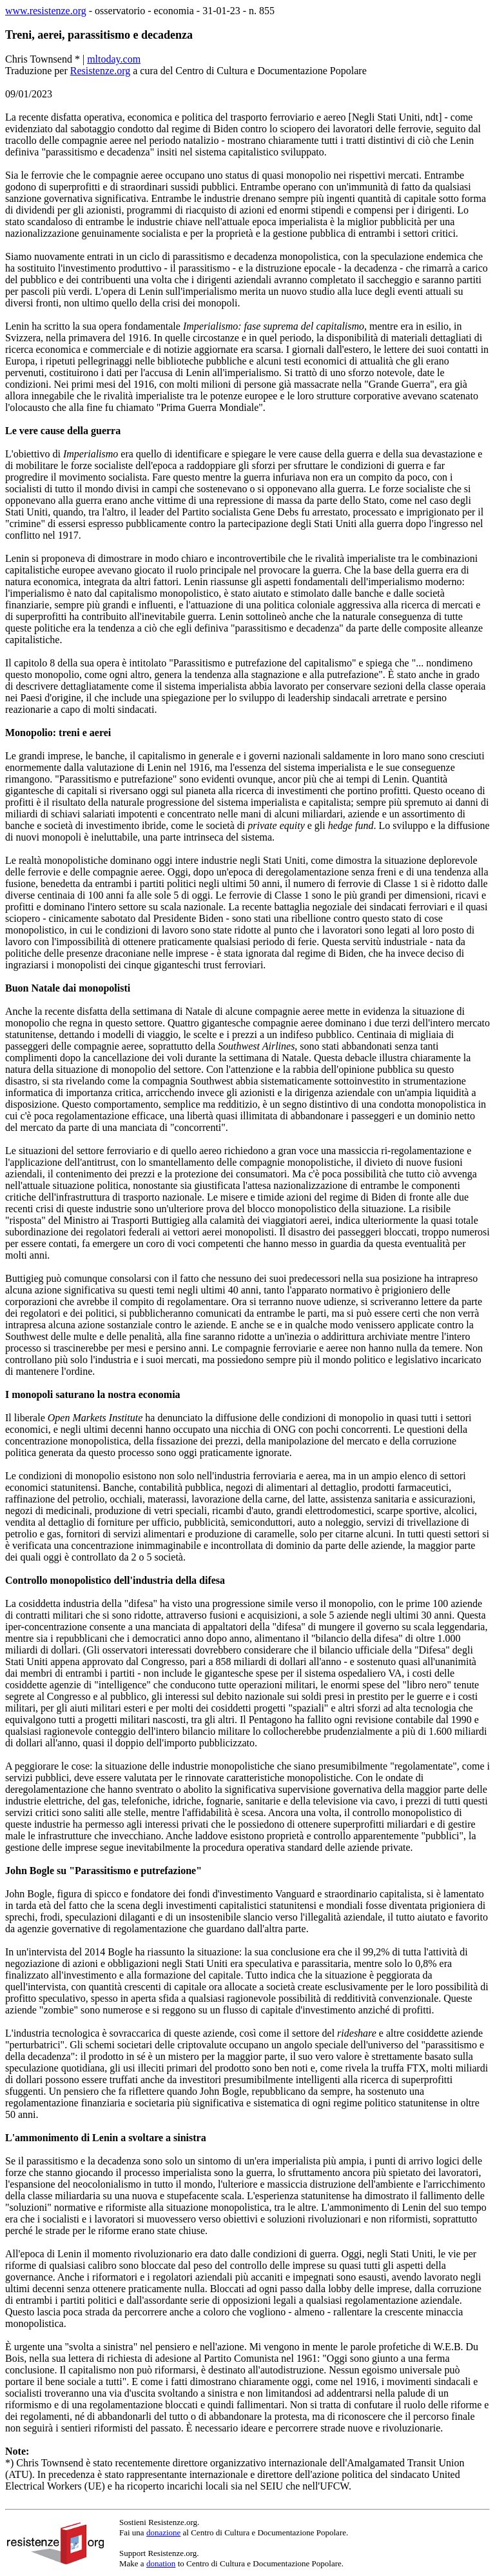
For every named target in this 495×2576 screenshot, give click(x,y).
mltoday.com (114, 59)
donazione (163, 2532)
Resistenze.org (100, 70)
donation (161, 2563)
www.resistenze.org (45, 10)
